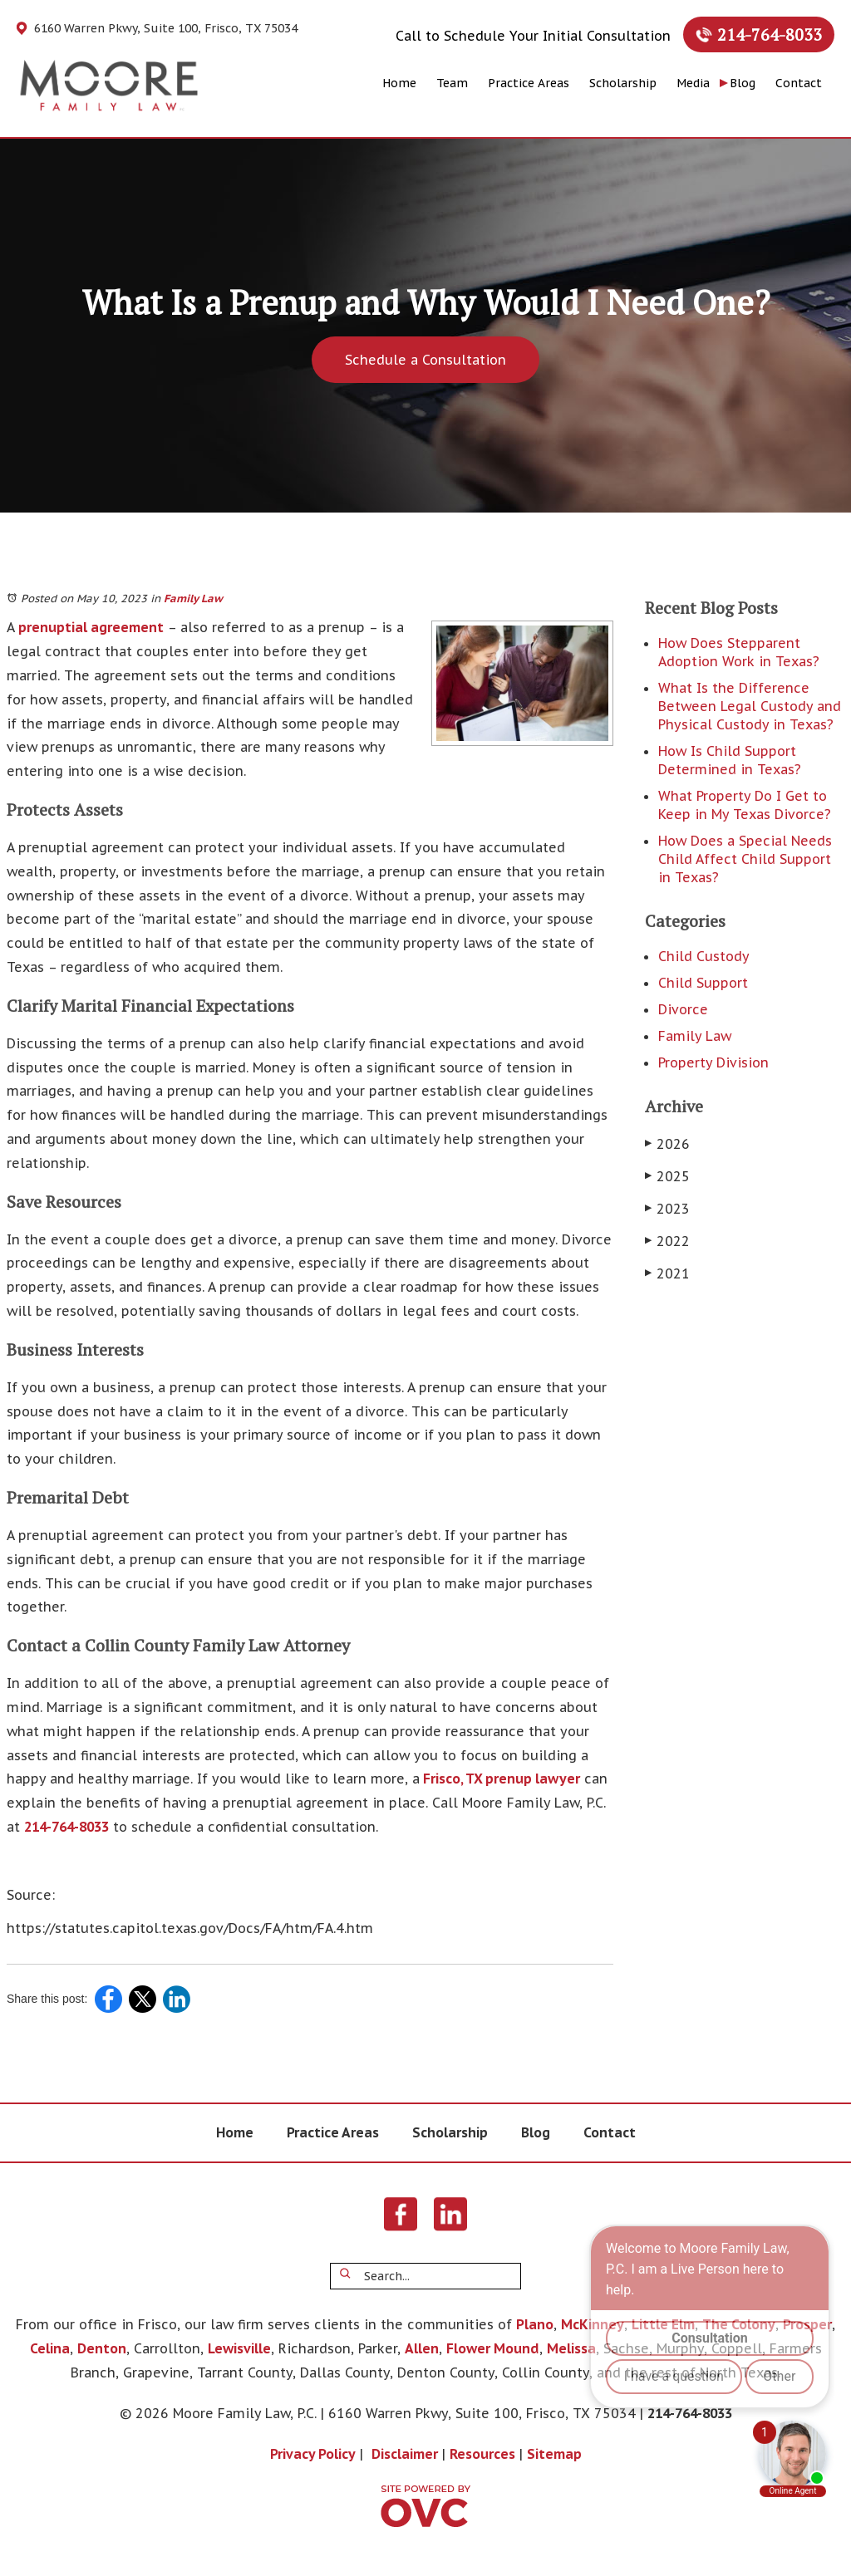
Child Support (703, 982)
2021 (667, 1273)
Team (452, 83)
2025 (667, 1176)
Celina (50, 2348)
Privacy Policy (313, 2454)
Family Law (193, 598)
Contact (798, 83)
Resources (482, 2454)
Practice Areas (528, 83)
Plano (534, 2324)
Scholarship (623, 83)
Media (693, 83)
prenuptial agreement (89, 627)
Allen (422, 2348)
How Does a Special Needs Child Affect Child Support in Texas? (745, 859)
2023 (667, 1208)
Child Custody (704, 956)
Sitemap (554, 2454)
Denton (101, 2348)
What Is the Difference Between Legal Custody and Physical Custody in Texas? (749, 706)
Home (399, 83)
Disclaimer (404, 2454)
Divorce (683, 1009)
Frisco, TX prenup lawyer (500, 1778)
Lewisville (239, 2348)
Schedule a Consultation (425, 359)
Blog (742, 83)
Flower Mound (492, 2348)
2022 (667, 1241)
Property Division (713, 1062)
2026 (667, 1144)
